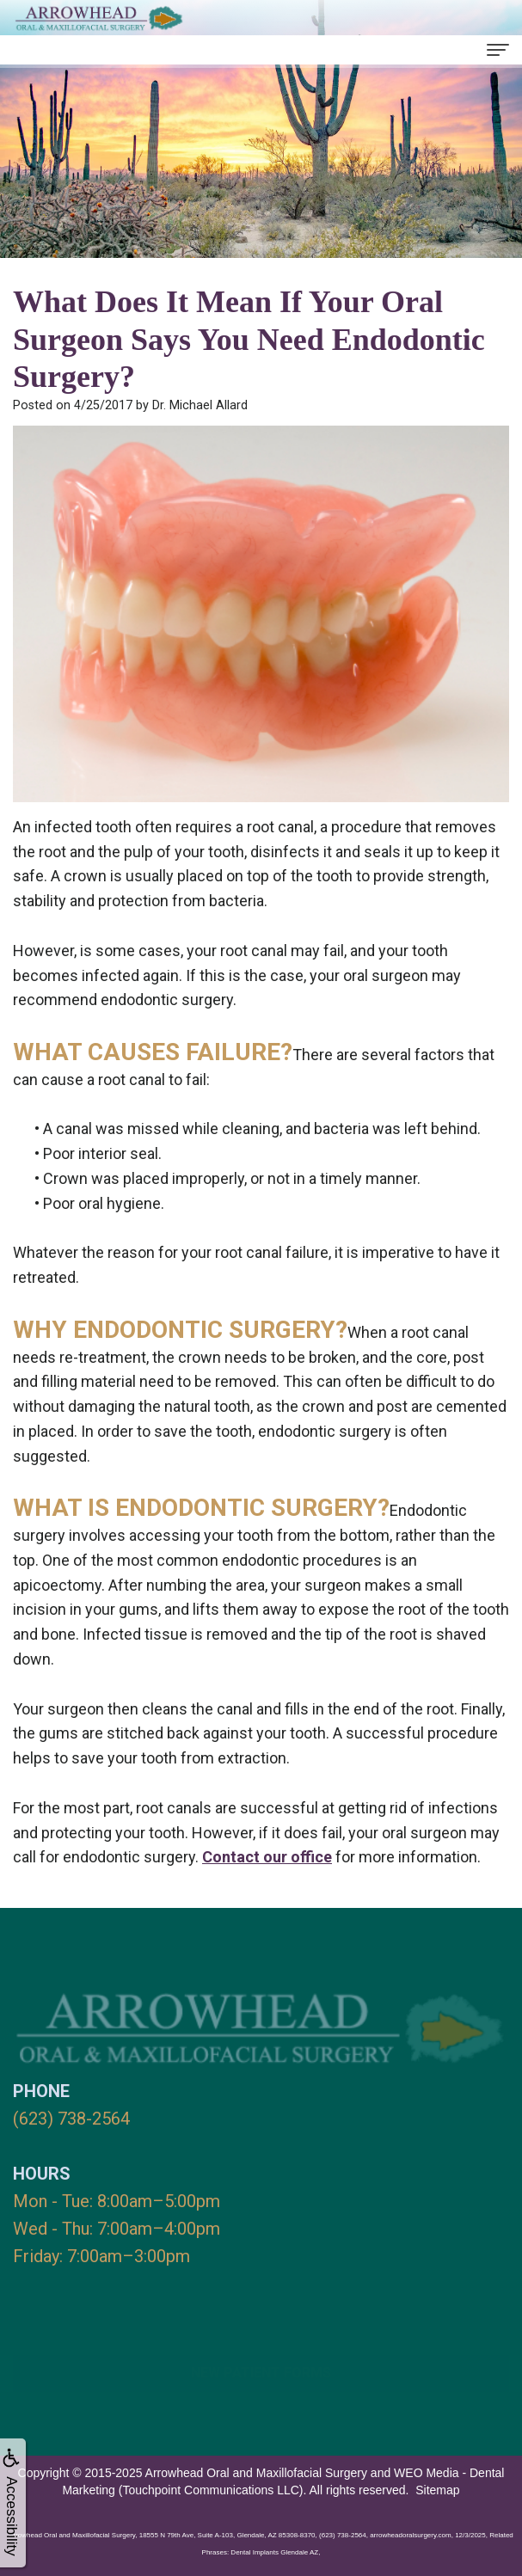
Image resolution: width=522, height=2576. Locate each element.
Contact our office (267, 1857)
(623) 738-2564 (71, 2118)
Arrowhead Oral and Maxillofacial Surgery (256, 2473)
